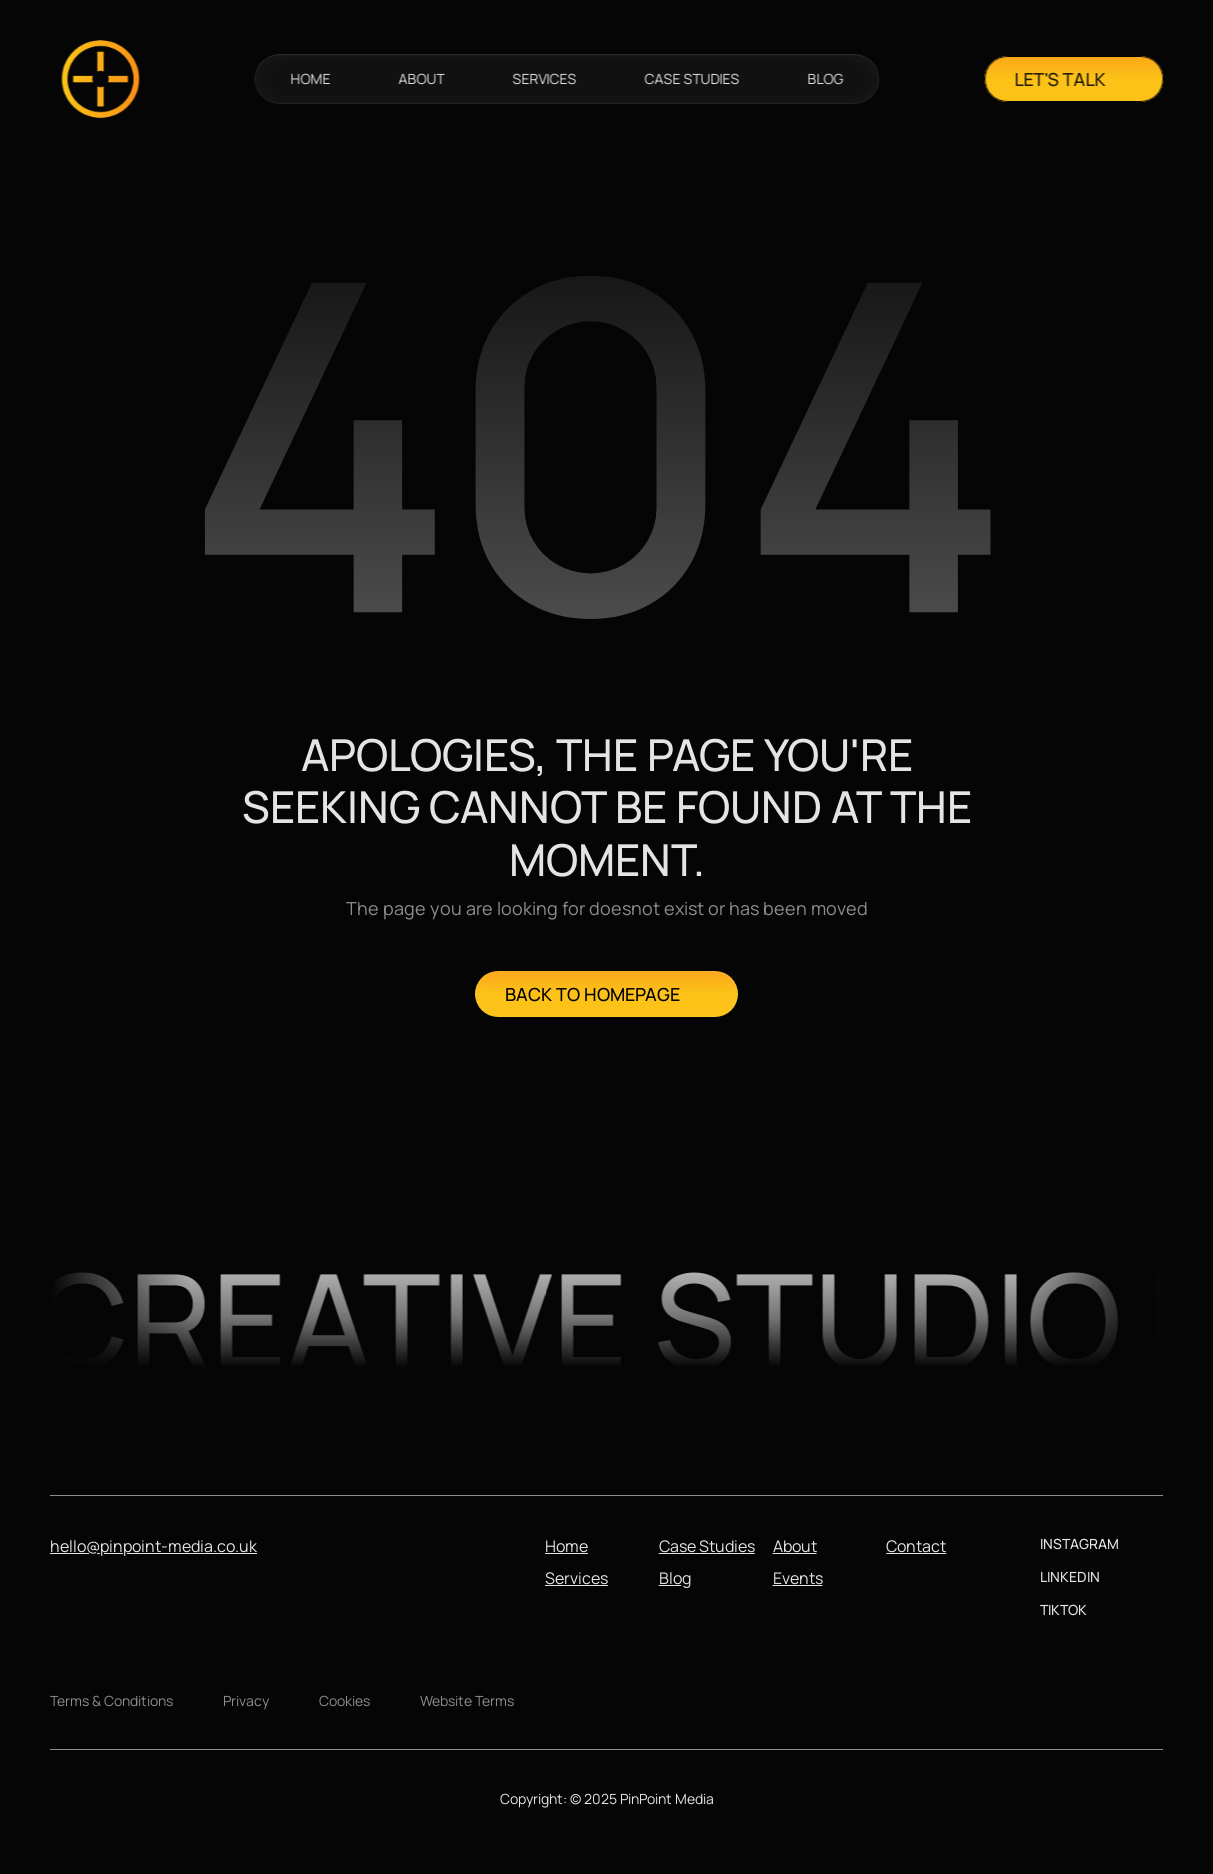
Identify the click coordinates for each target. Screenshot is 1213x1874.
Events (798, 1578)
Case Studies (707, 1546)
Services (576, 1578)
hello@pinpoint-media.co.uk (153, 1546)
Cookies (344, 1700)
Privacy (246, 1700)
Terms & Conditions (111, 1700)
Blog (675, 1578)
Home (566, 1546)
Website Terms (467, 1700)
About (795, 1546)
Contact (916, 1546)
